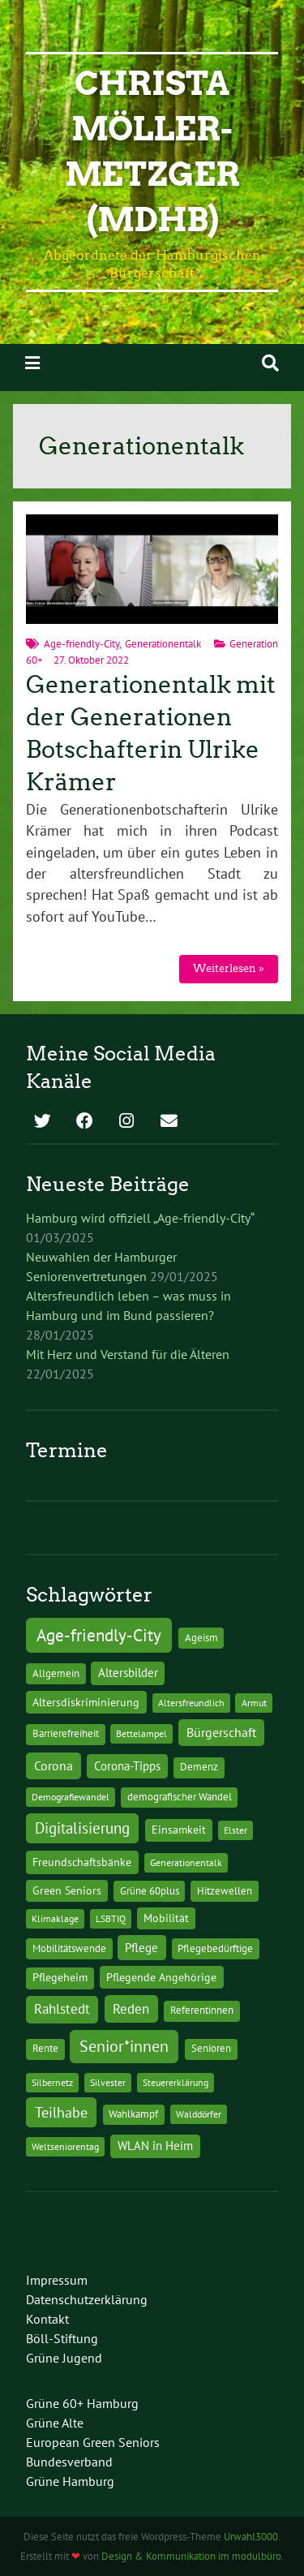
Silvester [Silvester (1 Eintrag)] (108, 2082)
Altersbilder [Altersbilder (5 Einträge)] (128, 1672)
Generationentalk (163, 644)
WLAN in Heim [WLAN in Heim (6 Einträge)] (155, 2145)
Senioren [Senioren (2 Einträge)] (211, 2048)
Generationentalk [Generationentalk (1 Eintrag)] (186, 1862)
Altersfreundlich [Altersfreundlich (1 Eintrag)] (191, 1703)
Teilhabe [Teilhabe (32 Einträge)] (61, 2112)
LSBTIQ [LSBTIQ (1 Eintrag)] (111, 1918)
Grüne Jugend (64, 2358)
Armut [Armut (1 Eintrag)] (254, 1703)
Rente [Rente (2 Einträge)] (45, 2048)
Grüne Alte (54, 2423)
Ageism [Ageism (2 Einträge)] (201, 1638)
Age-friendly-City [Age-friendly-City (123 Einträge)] (98, 1634)
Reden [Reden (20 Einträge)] (131, 2008)
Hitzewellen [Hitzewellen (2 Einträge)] (224, 1891)
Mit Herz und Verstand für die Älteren (127, 1354)
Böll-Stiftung (62, 2338)
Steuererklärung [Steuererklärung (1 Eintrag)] (175, 2082)
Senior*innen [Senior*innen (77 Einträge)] (124, 2046)
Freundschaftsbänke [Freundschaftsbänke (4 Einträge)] (81, 1862)
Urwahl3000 (251, 2537)
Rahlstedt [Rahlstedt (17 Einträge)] (62, 2009)
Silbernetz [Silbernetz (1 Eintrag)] (52, 2082)
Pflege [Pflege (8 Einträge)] (141, 1947)
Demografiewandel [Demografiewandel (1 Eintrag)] (70, 1797)
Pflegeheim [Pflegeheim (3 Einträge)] (60, 1977)
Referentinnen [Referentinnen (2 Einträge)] (201, 2010)
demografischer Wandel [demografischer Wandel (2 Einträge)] (179, 1797)
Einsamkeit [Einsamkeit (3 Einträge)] (179, 1829)
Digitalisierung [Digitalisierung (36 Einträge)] (82, 1828)
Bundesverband (69, 2461)
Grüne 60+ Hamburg (82, 2403)
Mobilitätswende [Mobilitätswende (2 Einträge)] (69, 1948)
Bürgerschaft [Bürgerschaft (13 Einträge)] (221, 1732)
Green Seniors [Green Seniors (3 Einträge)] (66, 1890)
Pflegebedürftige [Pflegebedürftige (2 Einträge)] (215, 1948)
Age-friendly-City (81, 644)
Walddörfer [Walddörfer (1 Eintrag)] (198, 2114)
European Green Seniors (93, 2442)
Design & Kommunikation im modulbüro (191, 2556)
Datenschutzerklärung (87, 2299)
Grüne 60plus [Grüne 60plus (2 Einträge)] (149, 1891)
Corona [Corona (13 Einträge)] (53, 1765)
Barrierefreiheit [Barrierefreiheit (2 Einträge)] (65, 1733)
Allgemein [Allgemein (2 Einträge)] (55, 1673)
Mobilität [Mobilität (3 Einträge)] (166, 1918)
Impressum (57, 2280)
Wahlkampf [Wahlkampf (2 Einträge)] (133, 2114)
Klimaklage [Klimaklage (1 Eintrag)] (55, 1918)
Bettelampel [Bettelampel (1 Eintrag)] (141, 1733)
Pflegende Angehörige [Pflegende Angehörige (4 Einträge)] (161, 1977)
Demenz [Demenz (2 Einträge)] (199, 1767)
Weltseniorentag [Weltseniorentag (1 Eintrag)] (65, 2146)
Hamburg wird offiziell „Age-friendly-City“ (140, 1218)
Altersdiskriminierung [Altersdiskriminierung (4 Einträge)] (85, 1702)
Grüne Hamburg (70, 2481)
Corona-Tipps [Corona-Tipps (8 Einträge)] (127, 1765)
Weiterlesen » (228, 968)
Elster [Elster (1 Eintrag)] (235, 1830)
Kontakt (47, 2319)
